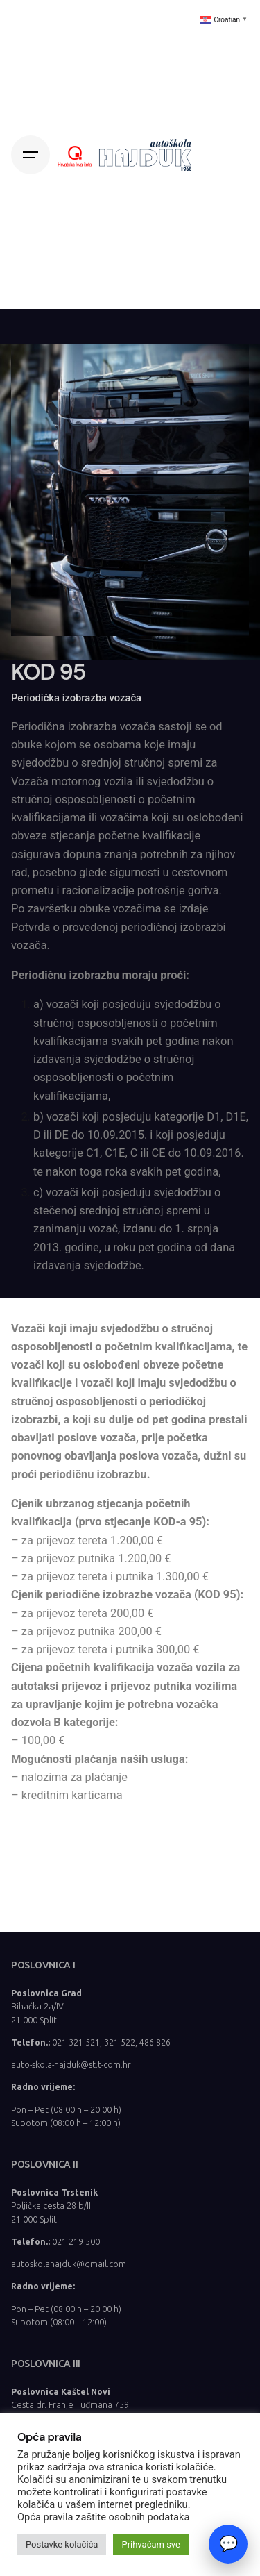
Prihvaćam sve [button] (150, 2544)
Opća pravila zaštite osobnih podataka (103, 2517)
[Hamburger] (30, 154)
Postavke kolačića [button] (62, 2544)
